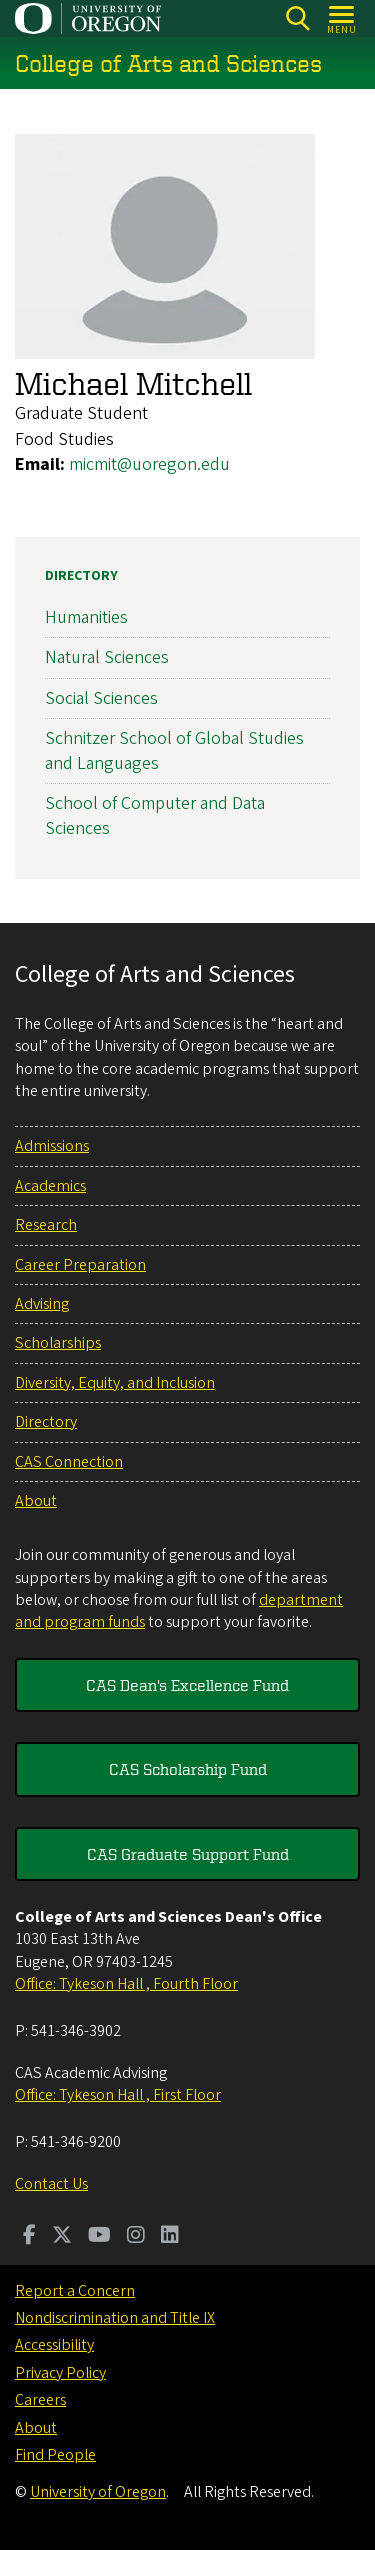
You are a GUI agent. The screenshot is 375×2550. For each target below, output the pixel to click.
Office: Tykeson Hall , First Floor (118, 2095)
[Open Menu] (342, 18)
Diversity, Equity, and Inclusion (115, 1383)
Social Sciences (101, 698)
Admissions (52, 1146)
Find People (55, 2455)
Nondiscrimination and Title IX (115, 2318)
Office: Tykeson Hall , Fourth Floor (126, 1984)
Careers (40, 2400)
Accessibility (54, 2345)
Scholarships (58, 1343)
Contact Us (51, 2184)
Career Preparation (80, 1265)
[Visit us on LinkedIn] (170, 2237)
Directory (81, 576)
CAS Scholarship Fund (188, 1769)
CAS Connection (69, 1462)
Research (46, 1225)
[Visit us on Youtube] (99, 2237)
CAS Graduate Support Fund (188, 1854)
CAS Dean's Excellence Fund (187, 1685)
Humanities (86, 617)
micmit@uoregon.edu (149, 464)
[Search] (297, 18)
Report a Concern (75, 2291)
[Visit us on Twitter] (62, 2237)
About (36, 1501)
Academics (50, 1186)
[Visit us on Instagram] (136, 2237)
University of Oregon (98, 2492)
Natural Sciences (107, 657)
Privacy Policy (60, 2373)
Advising (42, 1304)
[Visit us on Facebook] (29, 2237)
